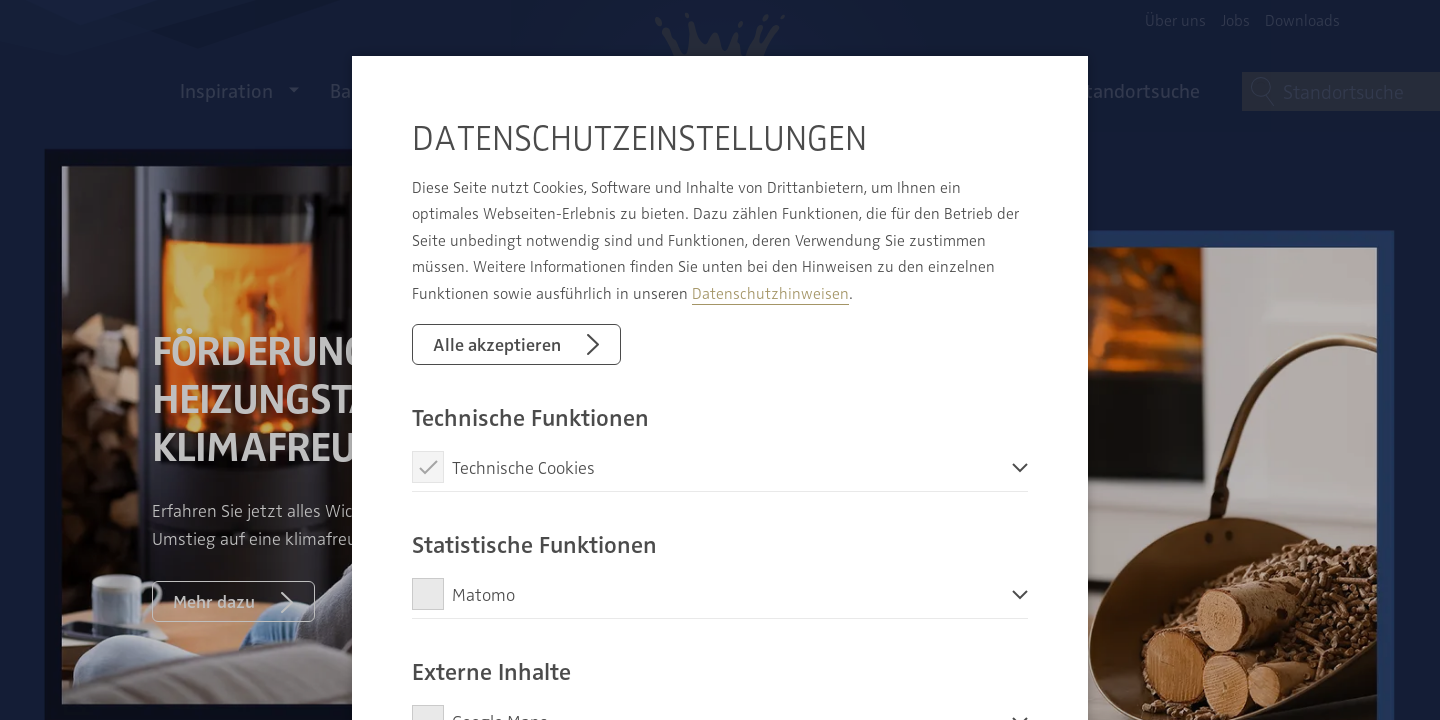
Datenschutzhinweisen (770, 293)
